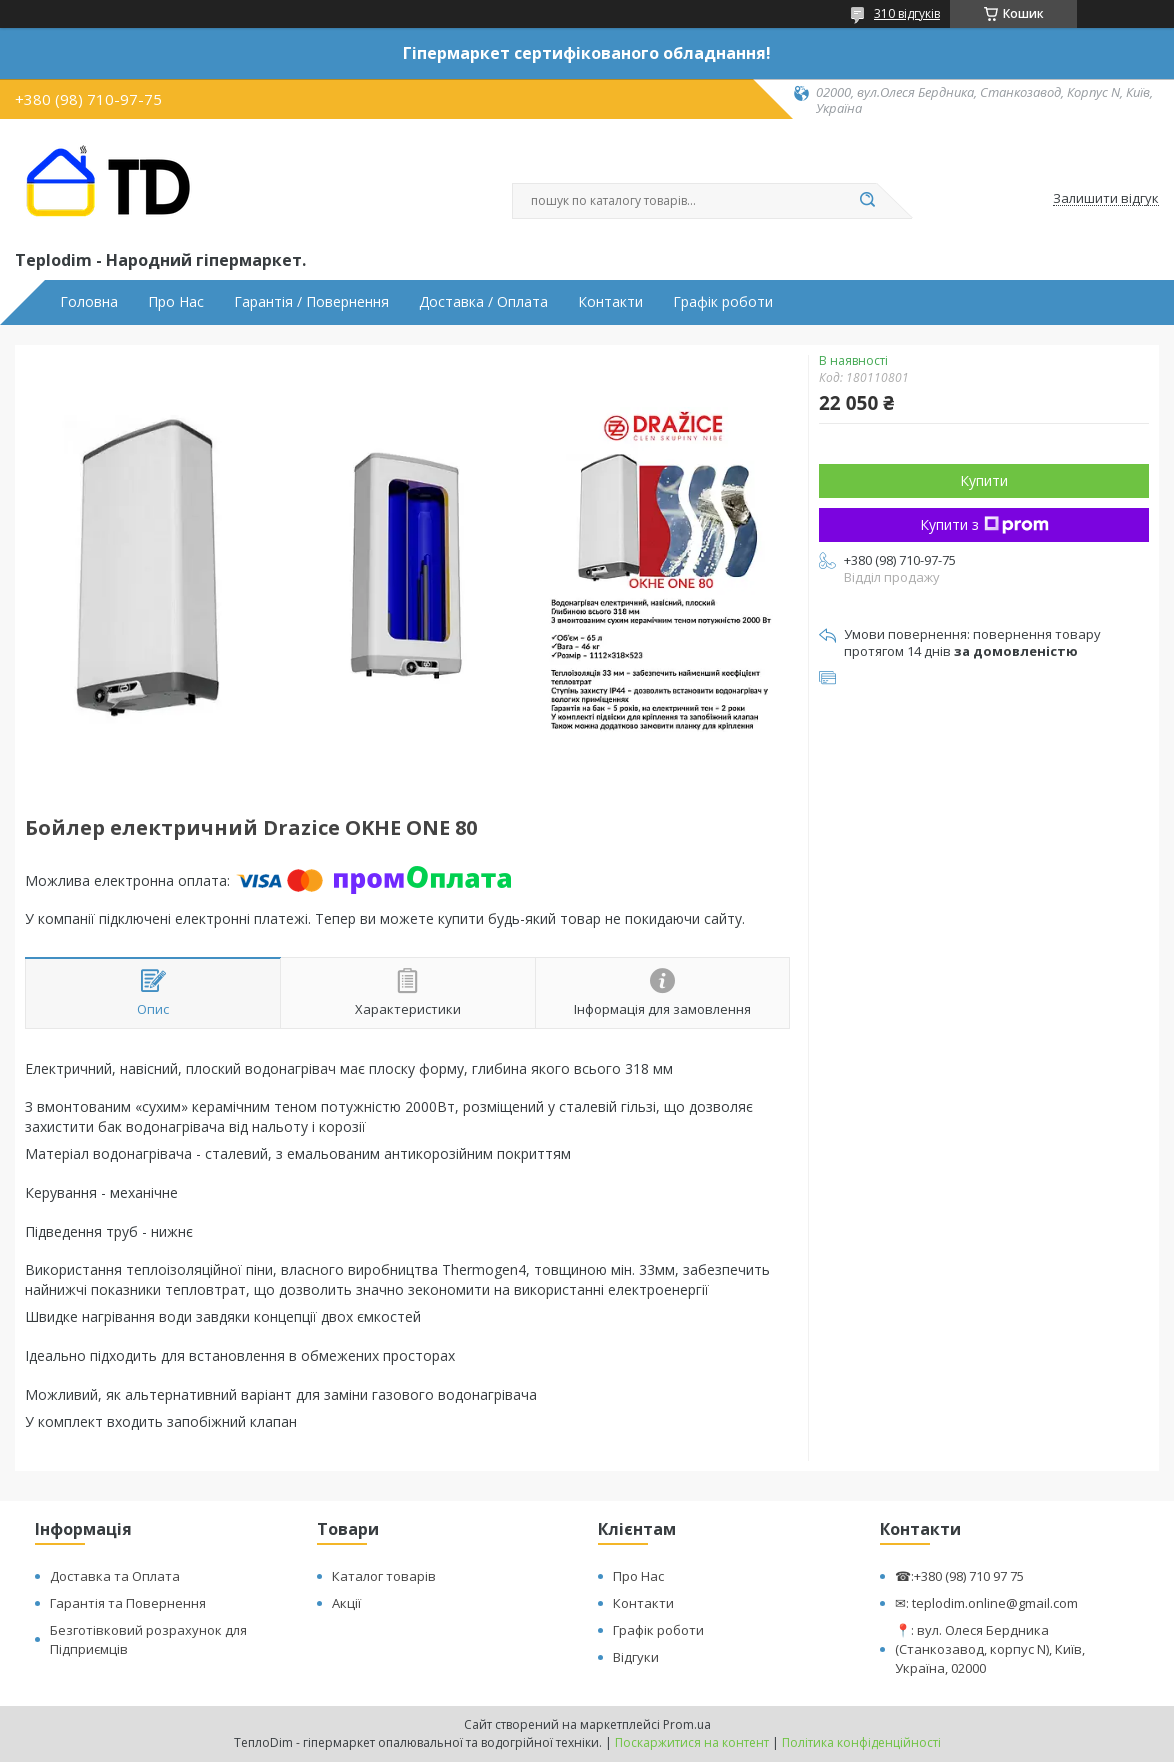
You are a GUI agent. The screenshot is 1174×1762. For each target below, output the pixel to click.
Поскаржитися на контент (692, 1742)
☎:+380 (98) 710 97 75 (959, 1576)
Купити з (984, 524)
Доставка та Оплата (115, 1576)
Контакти (610, 302)
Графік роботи (723, 302)
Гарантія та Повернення (128, 1603)
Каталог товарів (384, 1576)
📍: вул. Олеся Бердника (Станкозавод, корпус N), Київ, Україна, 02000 (990, 1649)
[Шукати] (867, 201)
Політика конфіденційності (861, 1742)
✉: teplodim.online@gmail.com (986, 1603)
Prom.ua (687, 1724)
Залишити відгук (1106, 199)
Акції (346, 1603)
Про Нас (176, 302)
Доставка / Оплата (483, 302)
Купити (984, 480)
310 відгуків (907, 13)
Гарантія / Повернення (311, 302)
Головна (89, 302)
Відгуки (636, 1657)
